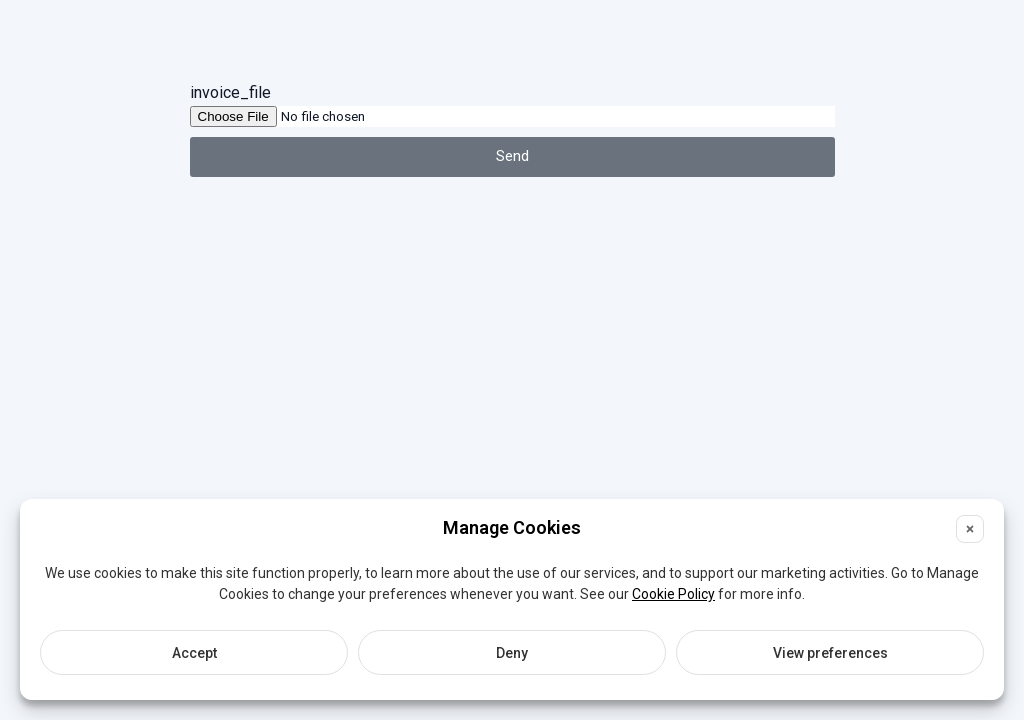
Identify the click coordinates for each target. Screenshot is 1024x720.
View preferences (830, 653)
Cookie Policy (673, 594)
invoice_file (230, 92)
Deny (512, 653)
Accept (194, 653)
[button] (970, 529)
